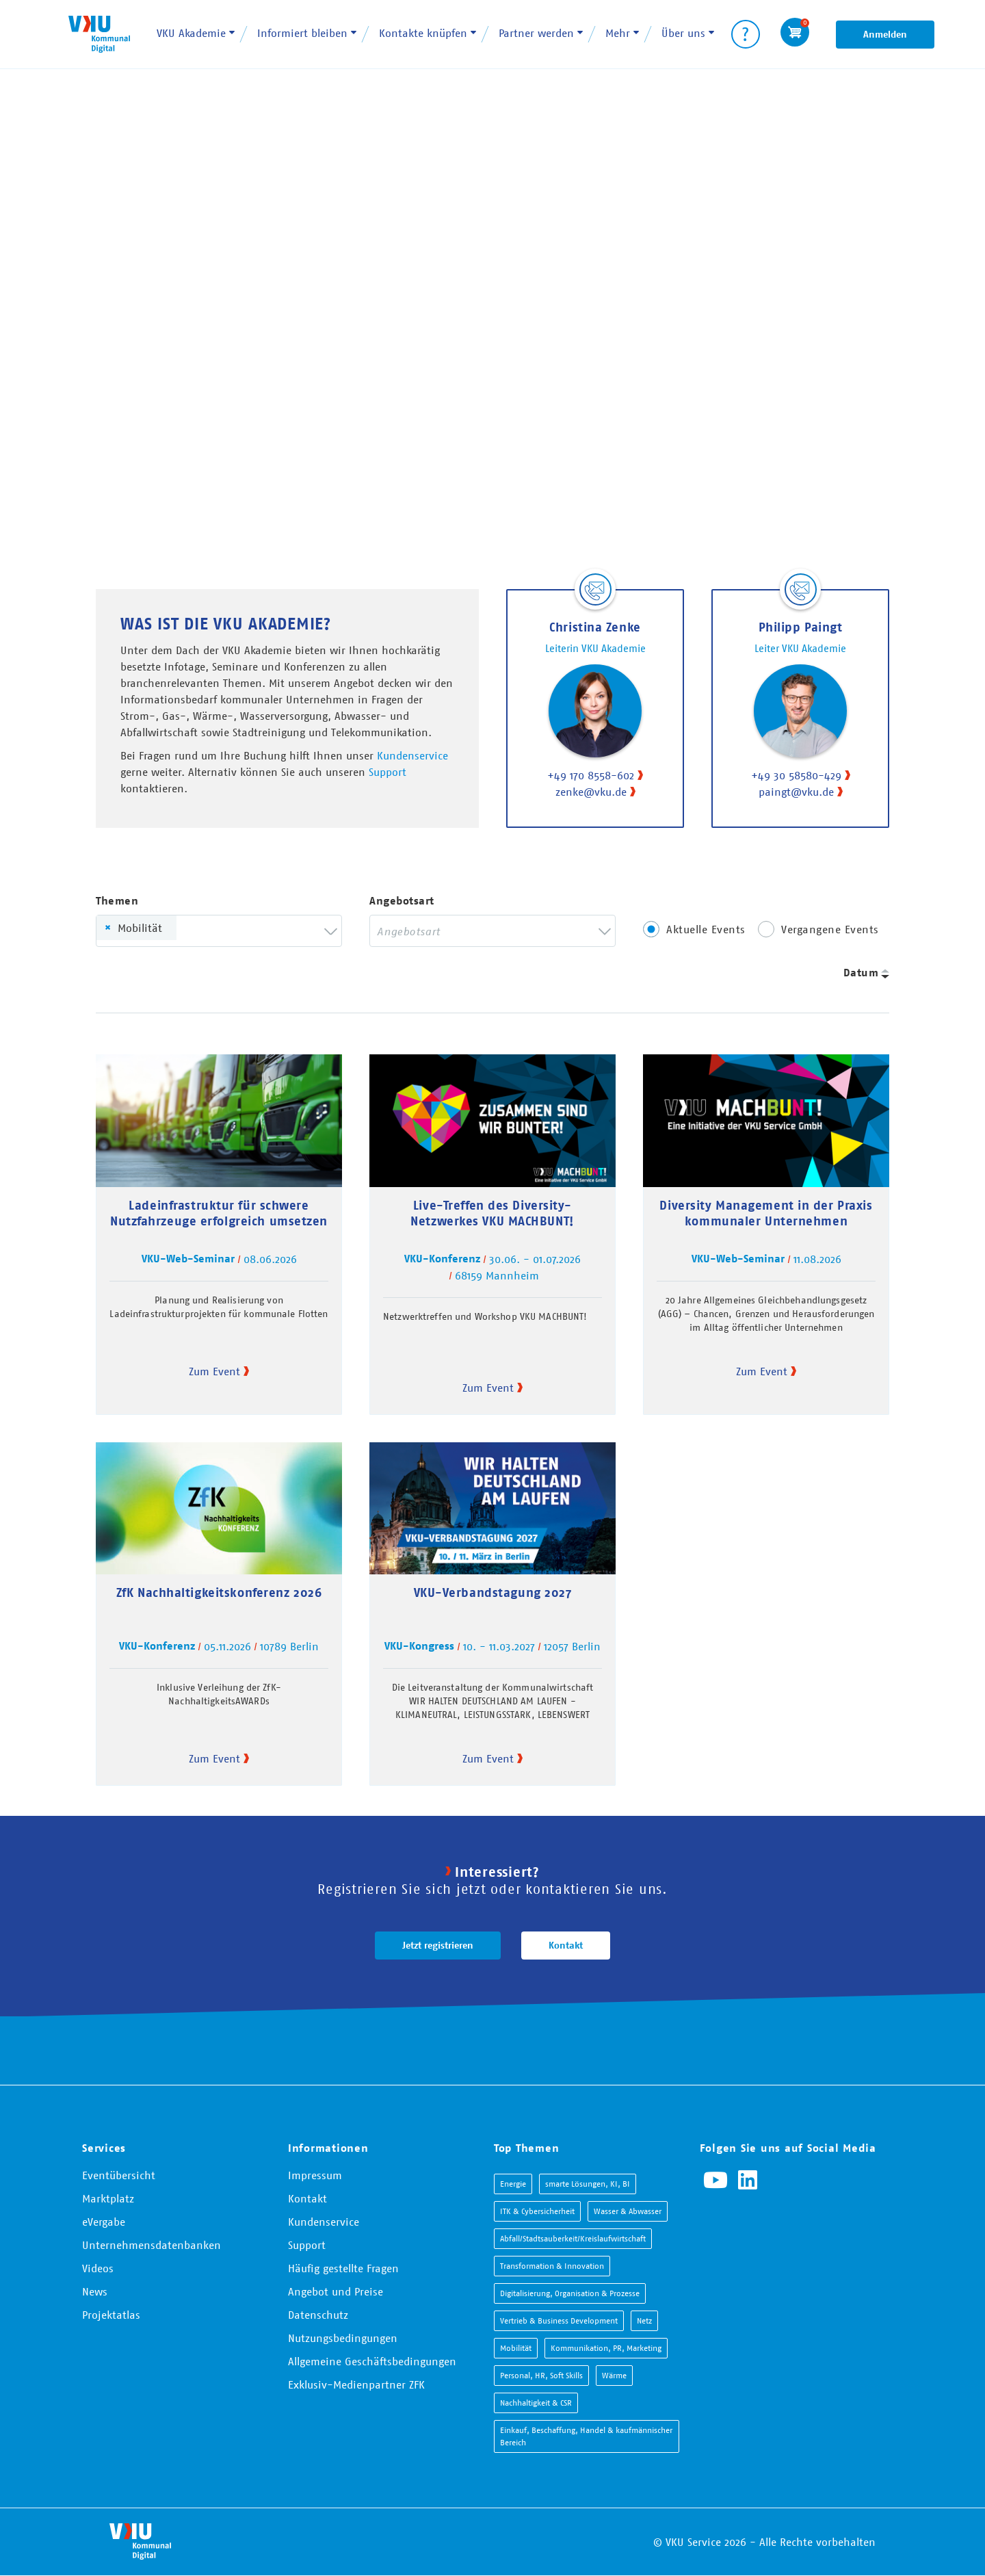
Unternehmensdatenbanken (151, 2245)
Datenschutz (318, 2314)
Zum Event (214, 1371)
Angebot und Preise (335, 2291)
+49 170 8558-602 (590, 775)
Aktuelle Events (706, 929)
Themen (117, 901)
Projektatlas (111, 2314)
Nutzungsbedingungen (342, 2338)
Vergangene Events (830, 929)
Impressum (315, 2175)
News (94, 2291)
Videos (98, 2268)
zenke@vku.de (591, 791)
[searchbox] (203, 930)
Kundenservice (412, 755)
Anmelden (885, 34)
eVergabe (103, 2221)
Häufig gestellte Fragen (343, 2268)
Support (387, 772)
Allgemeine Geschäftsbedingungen (372, 2361)
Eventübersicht (118, 2175)
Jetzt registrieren (437, 1945)
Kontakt (566, 1945)
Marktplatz (108, 2198)
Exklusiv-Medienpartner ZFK (356, 2384)
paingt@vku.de (796, 791)
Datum (861, 972)
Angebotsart (401, 901)
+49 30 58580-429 (796, 775)
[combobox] (219, 931)
